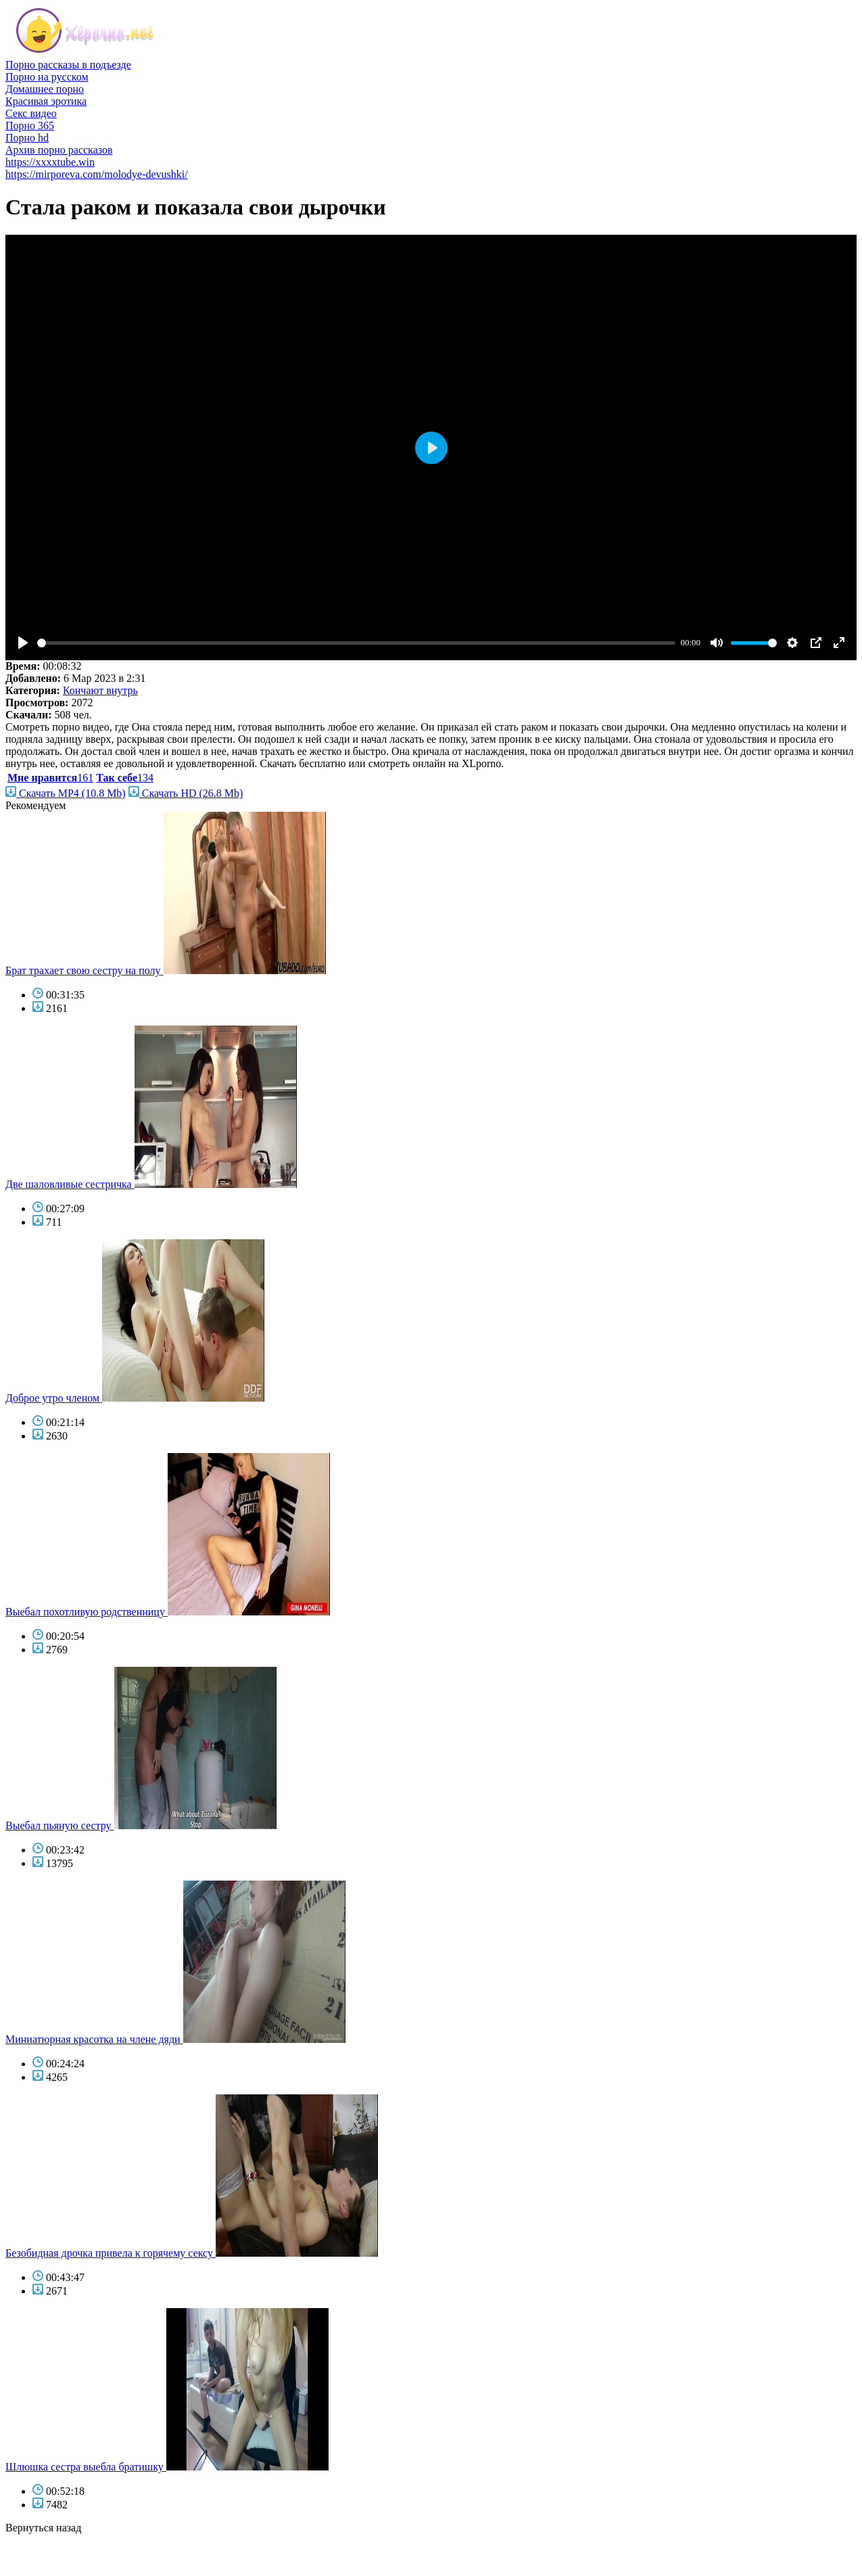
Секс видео (31, 113)
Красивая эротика (46, 101)
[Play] (23, 642)
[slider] (356, 643)
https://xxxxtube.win (50, 162)
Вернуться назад (43, 2527)
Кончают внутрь (100, 690)
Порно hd (27, 137)
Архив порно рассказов (59, 150)
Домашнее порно (44, 89)
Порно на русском (47, 77)
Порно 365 (29, 125)
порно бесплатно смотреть (66, 2540)
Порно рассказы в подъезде (68, 64)
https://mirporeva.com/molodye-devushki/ (96, 174)
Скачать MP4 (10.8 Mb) (65, 793)
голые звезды (35, 2552)
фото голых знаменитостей (67, 2564)
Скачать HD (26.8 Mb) (185, 793)
